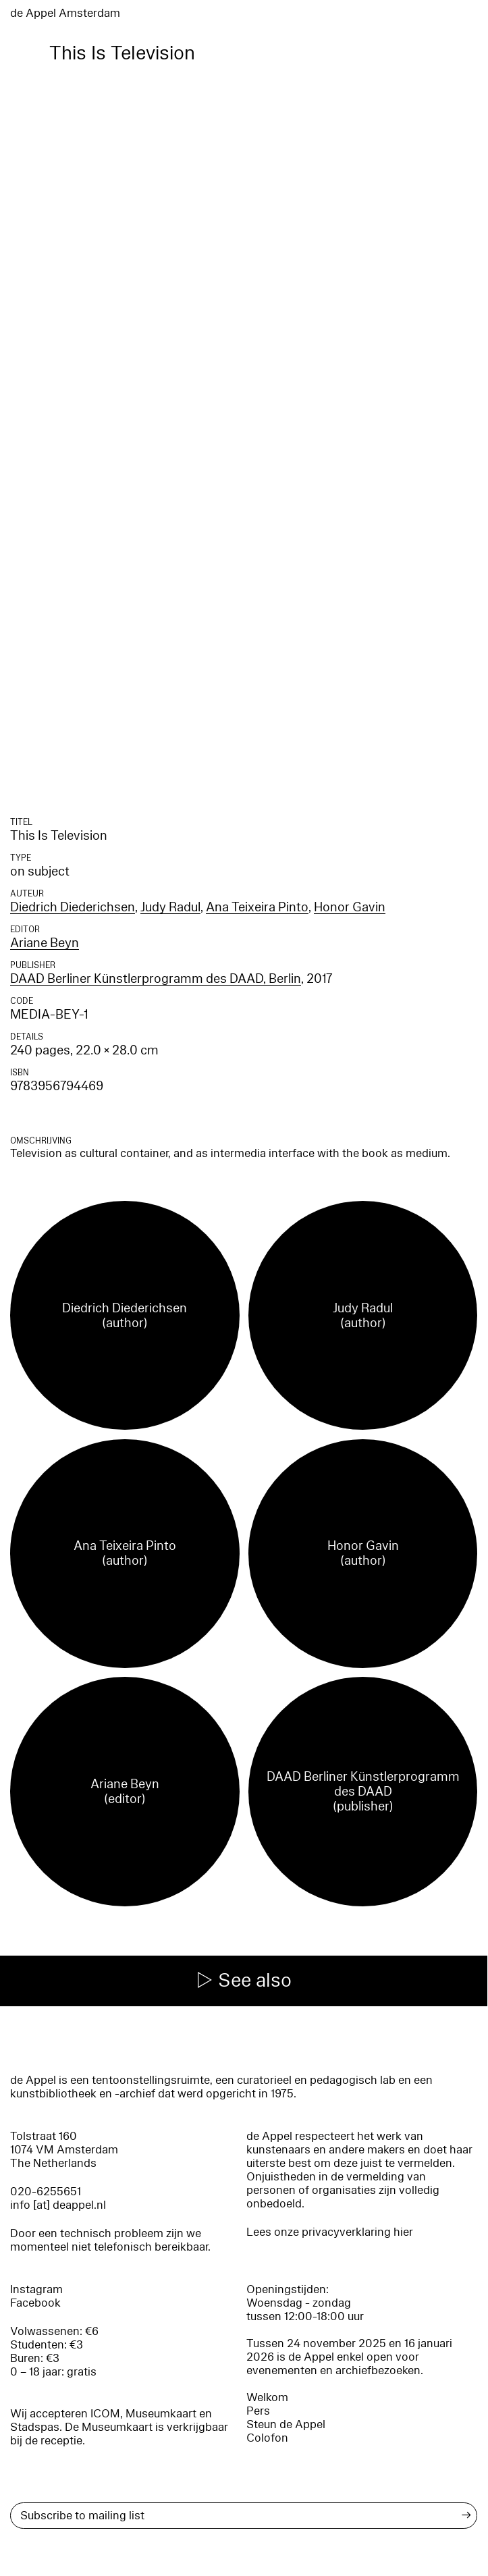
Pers (258, 2411)
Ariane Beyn (44, 943)
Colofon (267, 2438)
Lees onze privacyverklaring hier (329, 2232)
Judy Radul (170, 907)
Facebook (35, 2303)
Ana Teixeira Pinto (257, 907)
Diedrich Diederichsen (72, 907)
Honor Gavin (349, 907)
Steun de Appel (285, 2424)
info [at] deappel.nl (58, 2205)
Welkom (267, 2397)
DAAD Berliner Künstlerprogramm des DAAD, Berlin (155, 979)
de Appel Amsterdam (65, 13)
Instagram (36, 2289)
